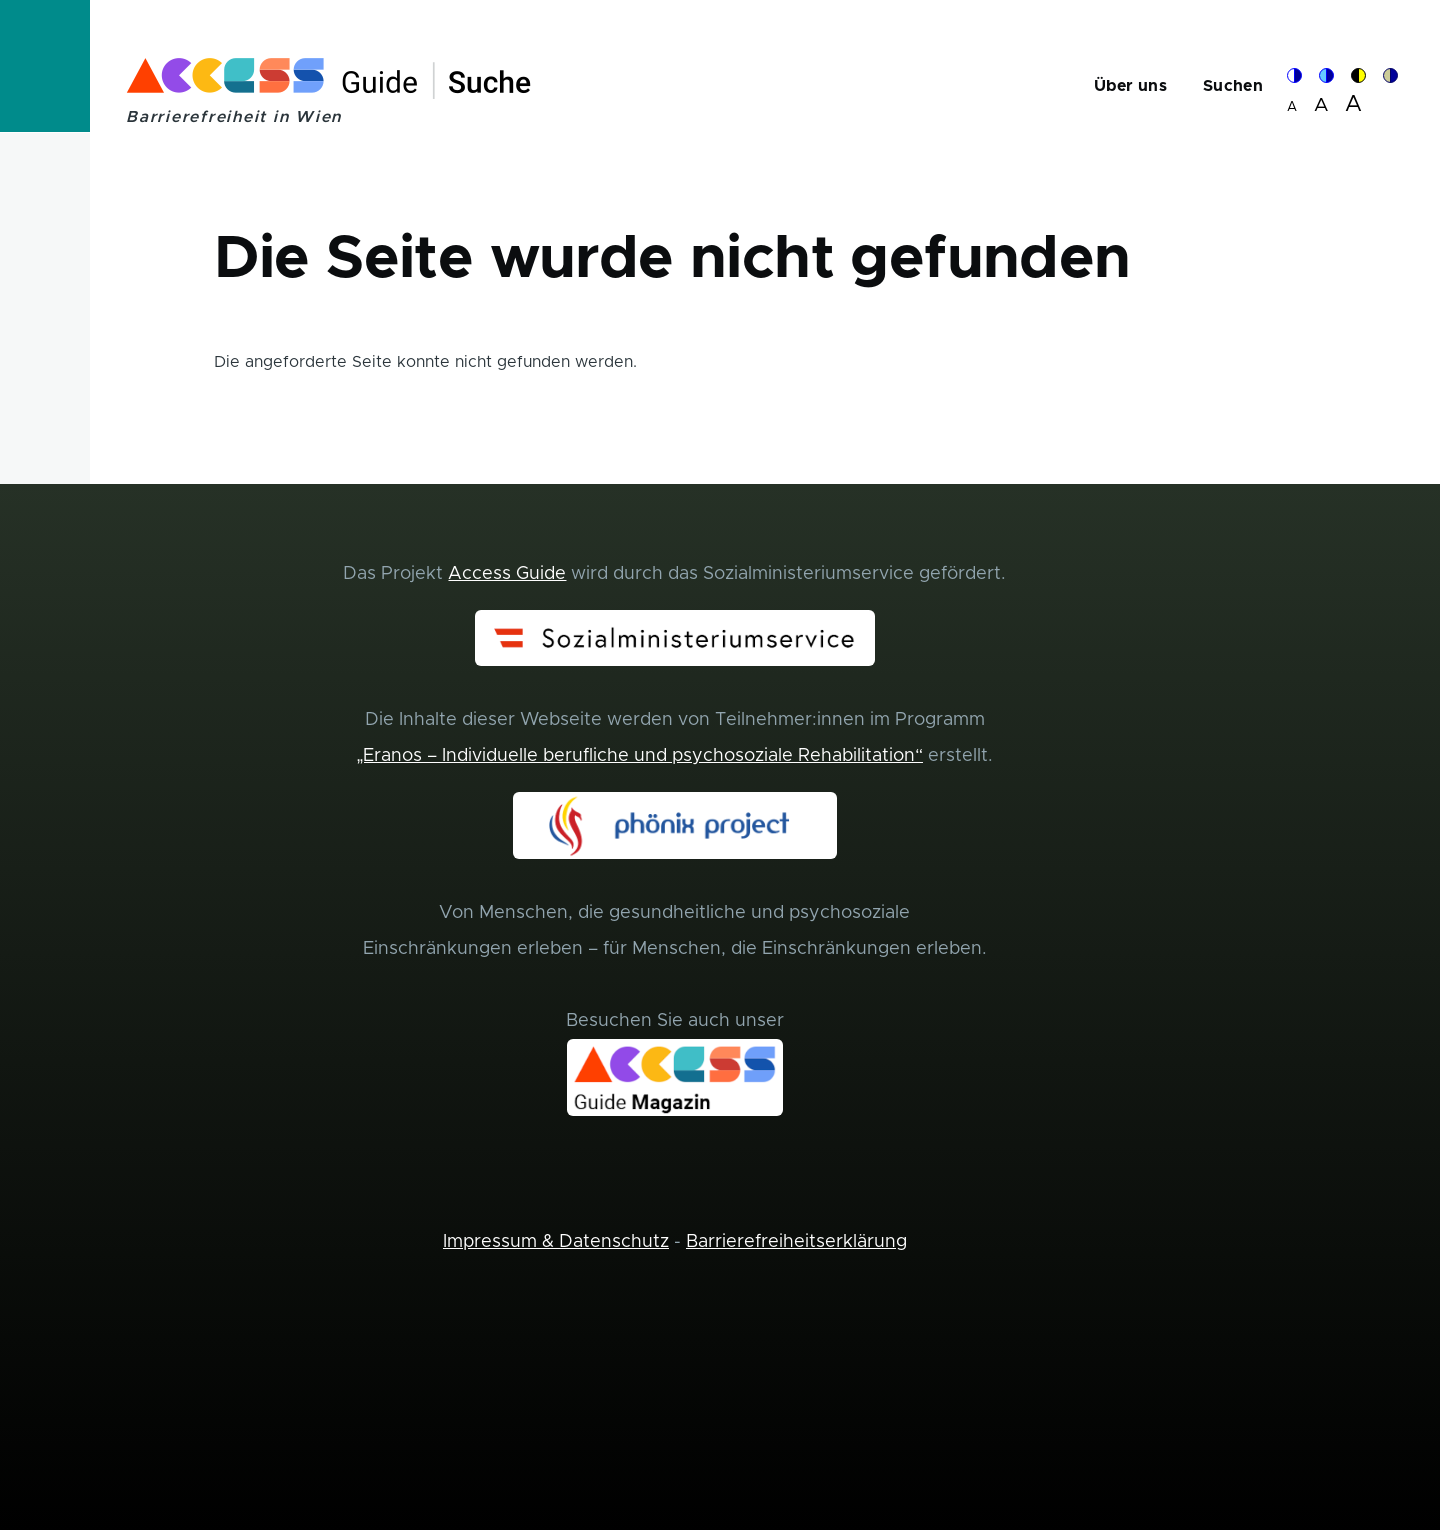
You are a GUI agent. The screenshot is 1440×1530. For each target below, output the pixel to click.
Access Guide (507, 574)
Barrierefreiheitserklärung (796, 1242)
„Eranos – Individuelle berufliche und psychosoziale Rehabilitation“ (640, 756)
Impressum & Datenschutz (556, 1242)
